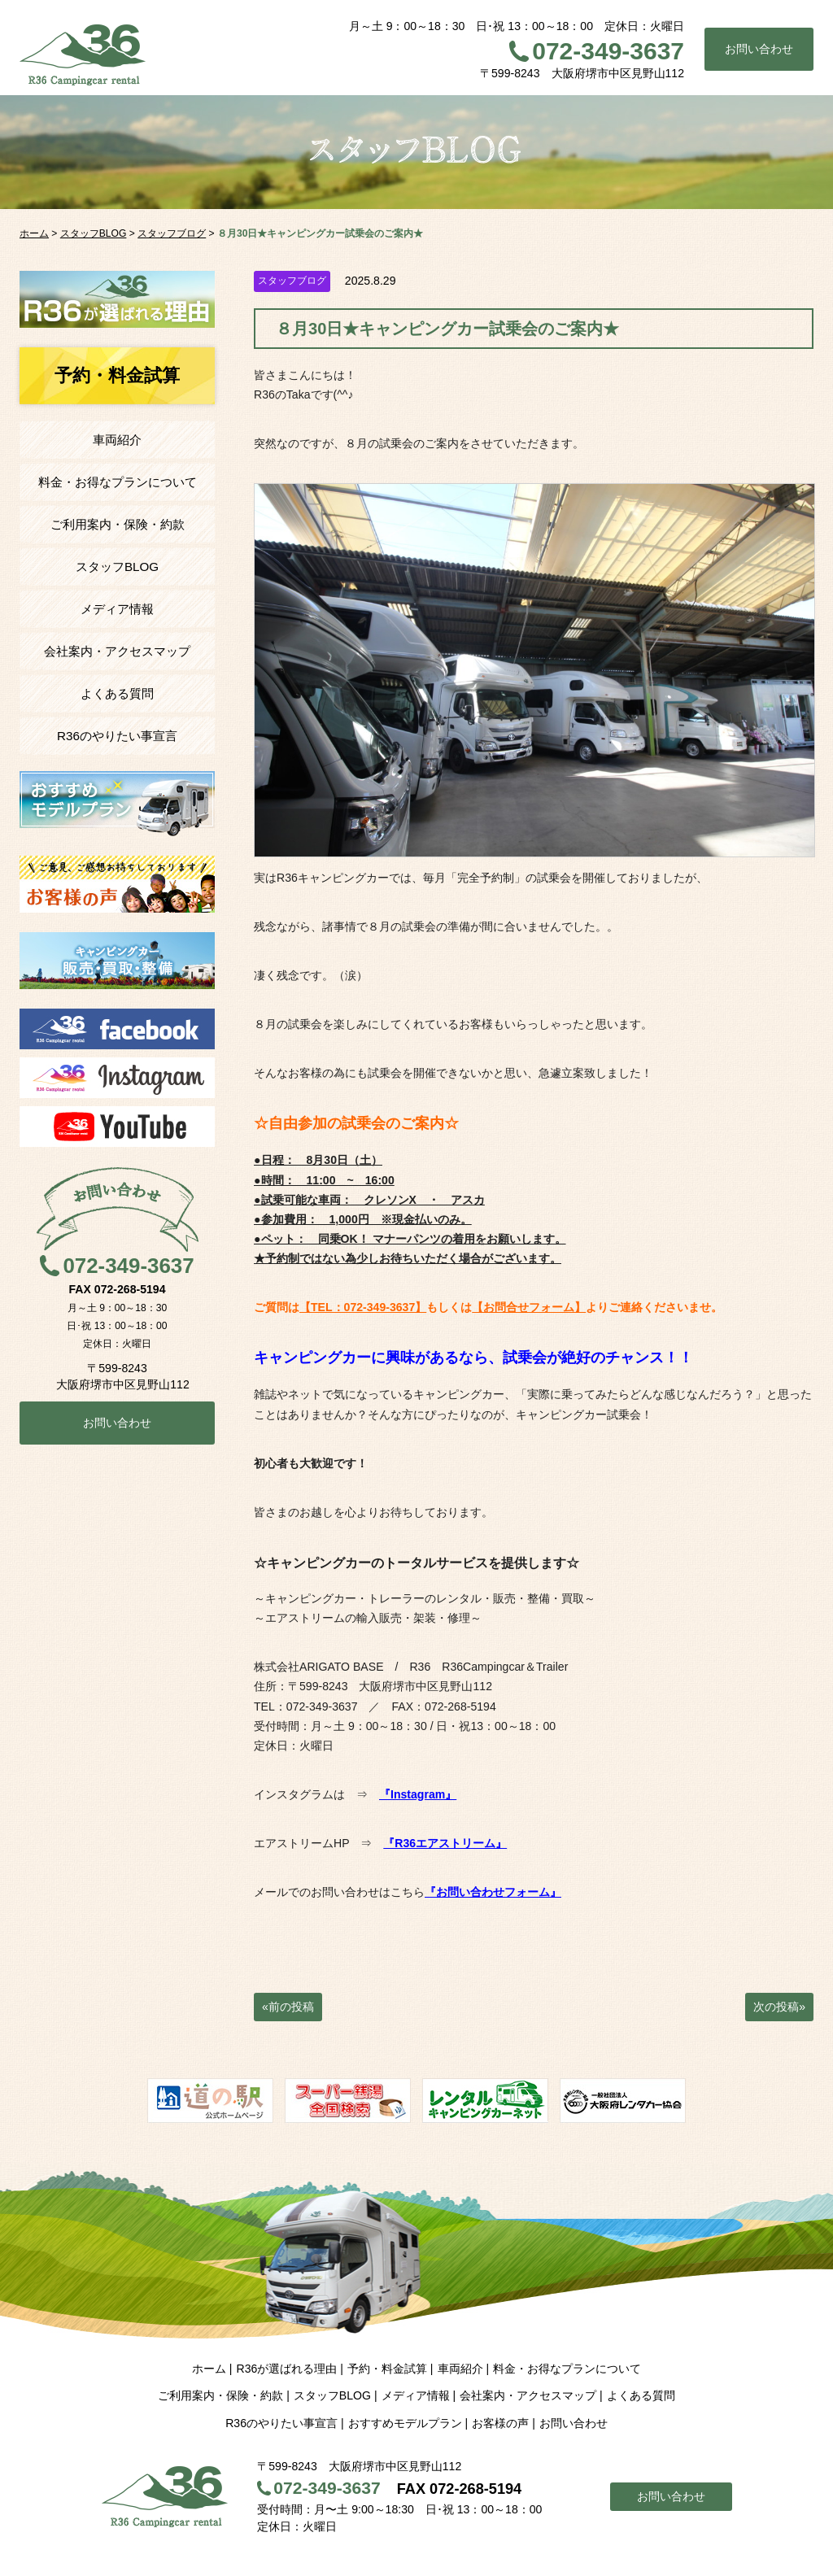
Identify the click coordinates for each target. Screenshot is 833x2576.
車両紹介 (117, 440)
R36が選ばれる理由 (286, 2368)
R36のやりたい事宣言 (117, 736)
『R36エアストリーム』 (445, 1843)
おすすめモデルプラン (405, 2423)
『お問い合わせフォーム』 (493, 1891)
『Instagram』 (417, 1794)
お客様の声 (500, 2423)
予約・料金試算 (387, 2368)
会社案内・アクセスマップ (117, 651)
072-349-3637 (608, 50)
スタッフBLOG (117, 566)
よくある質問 (117, 693)
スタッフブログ (292, 280)
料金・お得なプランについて (117, 482)
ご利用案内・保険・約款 (117, 524)
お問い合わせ (759, 48)
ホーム (209, 2368)
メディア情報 (117, 609)
